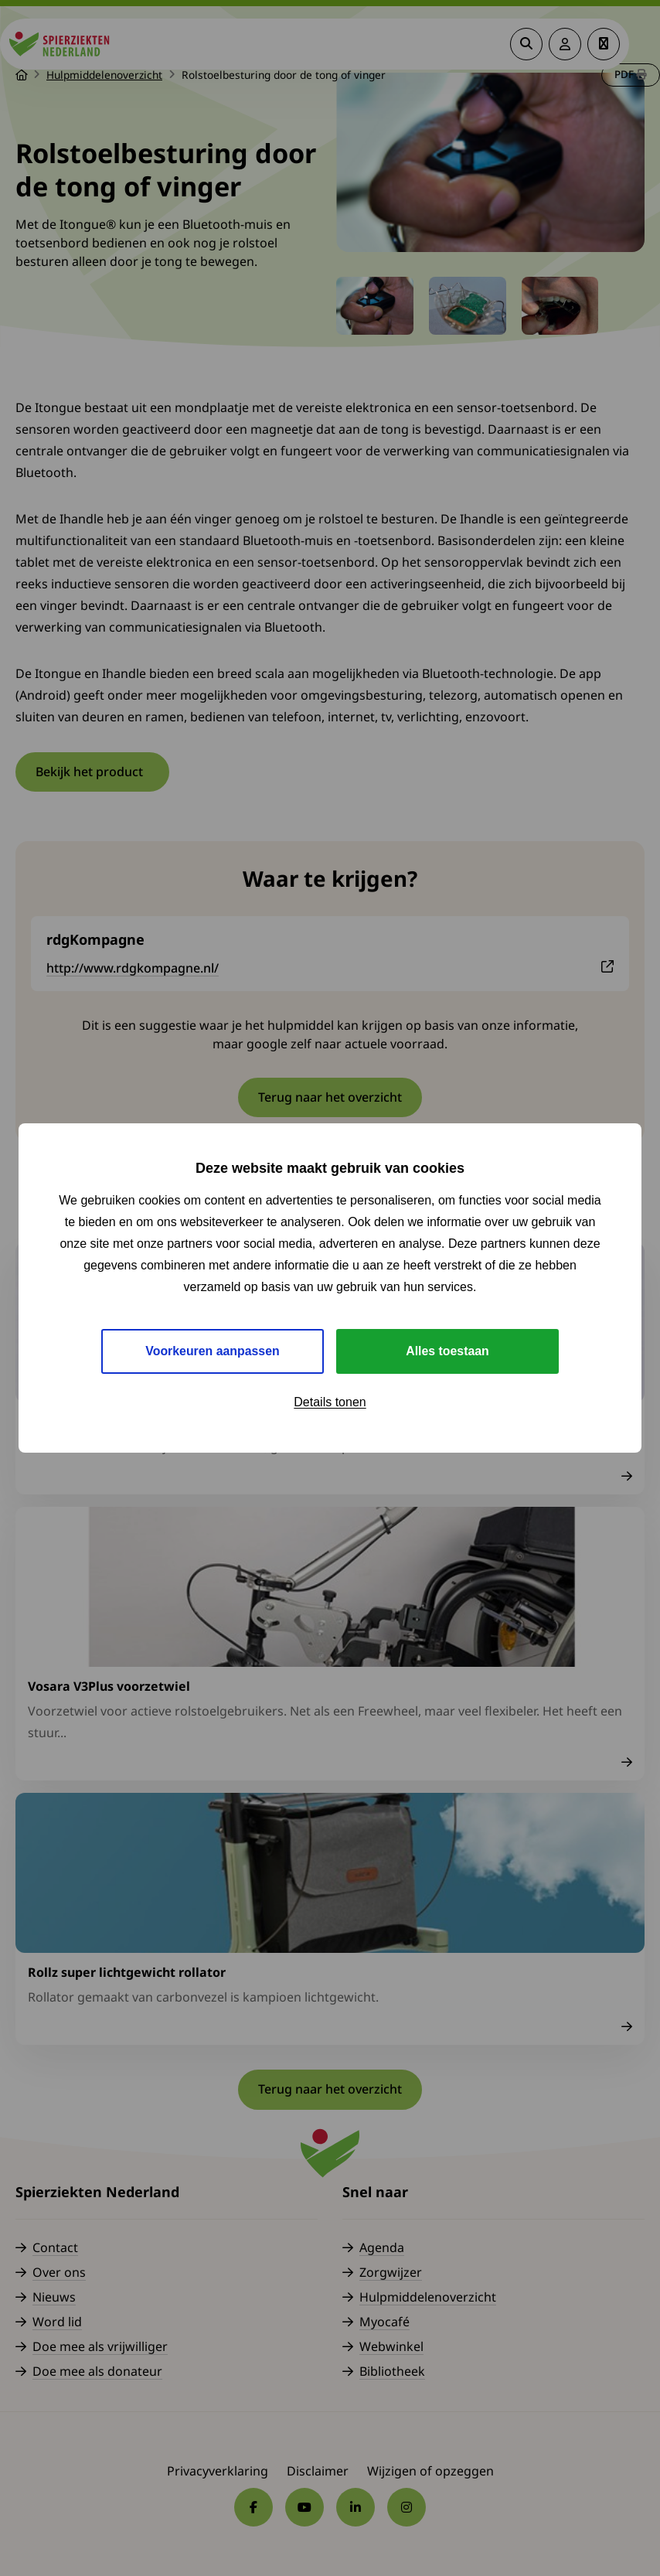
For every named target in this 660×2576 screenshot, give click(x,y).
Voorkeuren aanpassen (213, 1351)
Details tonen (330, 1402)
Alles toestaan (447, 1351)
